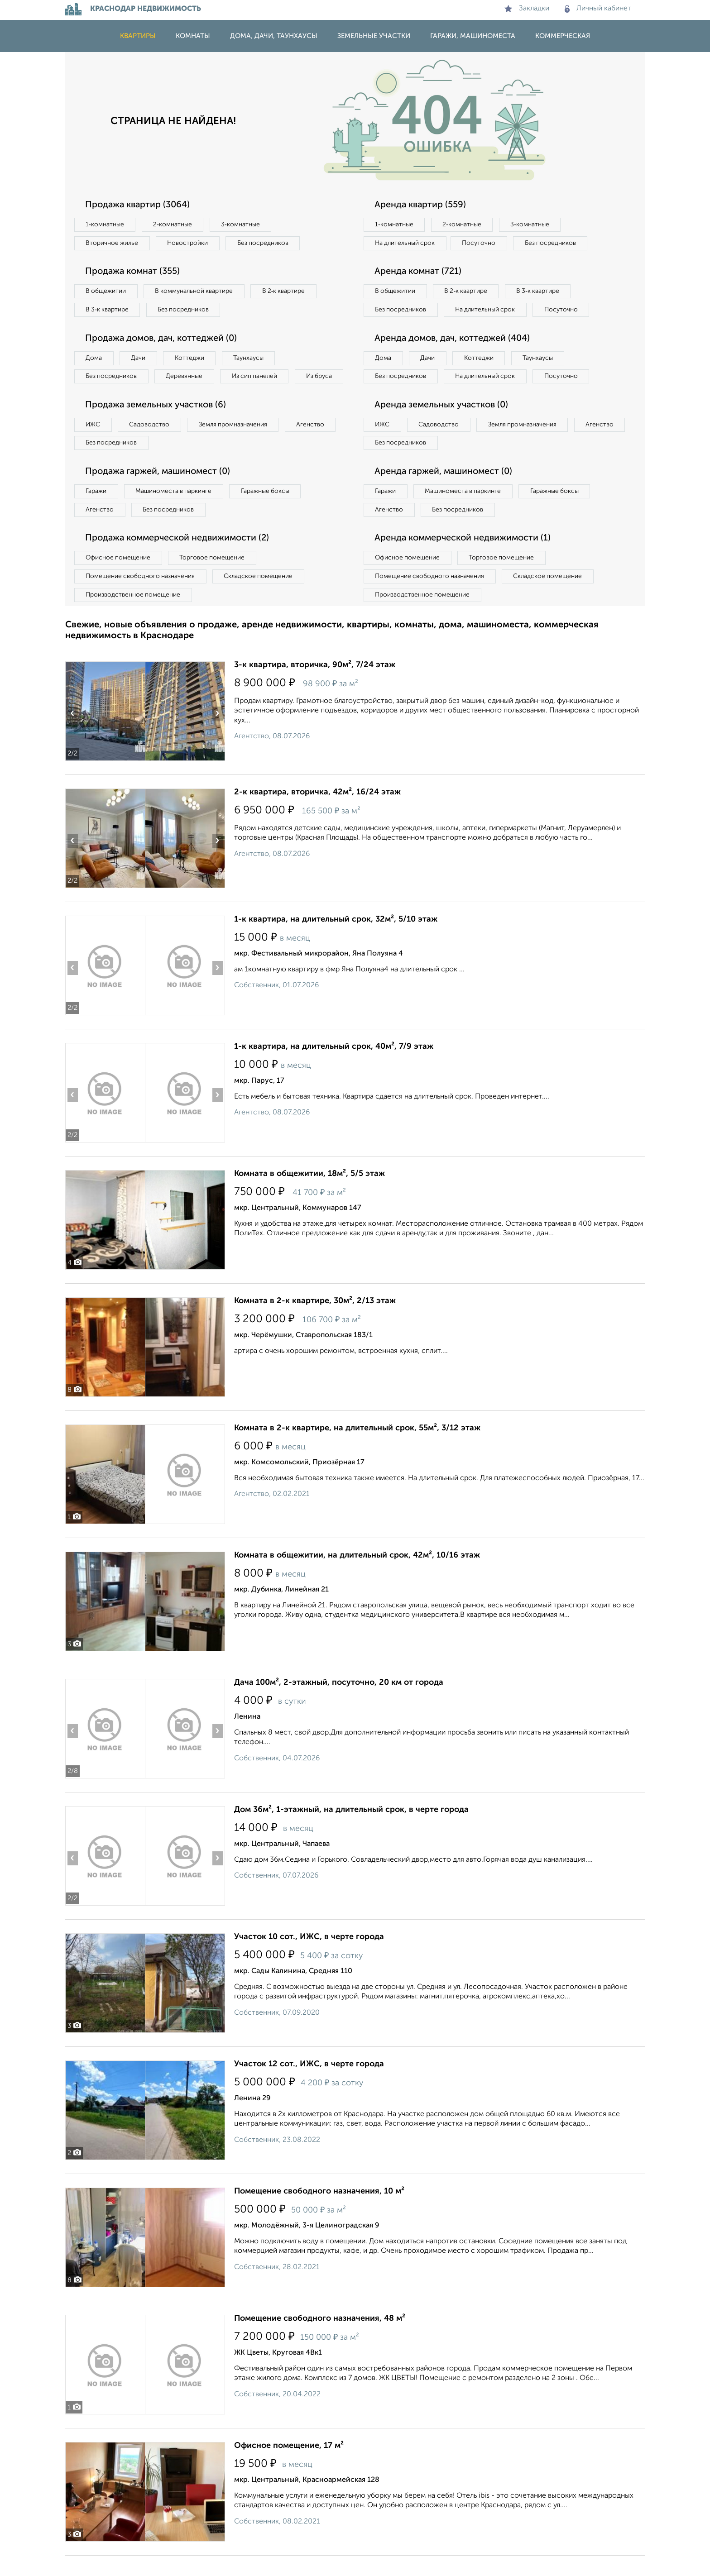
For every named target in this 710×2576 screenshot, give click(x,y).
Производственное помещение (133, 615)
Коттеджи (191, 358)
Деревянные (186, 377)
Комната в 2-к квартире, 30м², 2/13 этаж (315, 1321)
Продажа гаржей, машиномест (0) (160, 491)
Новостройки (189, 243)
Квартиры (138, 36)
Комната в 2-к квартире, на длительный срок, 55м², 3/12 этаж (357, 1448)
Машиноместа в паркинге (175, 511)
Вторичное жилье (112, 243)
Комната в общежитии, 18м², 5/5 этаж (309, 1194)
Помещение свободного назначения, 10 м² (319, 2212)
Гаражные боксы (268, 511)
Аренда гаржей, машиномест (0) (445, 491)
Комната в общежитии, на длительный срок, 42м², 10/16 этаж (357, 1576)
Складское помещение (260, 596)
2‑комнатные (173, 224)
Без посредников (265, 243)
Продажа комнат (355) (134, 272)
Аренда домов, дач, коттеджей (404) (454, 357)
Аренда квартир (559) (421, 205)
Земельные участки (373, 36)
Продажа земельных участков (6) (157, 424)
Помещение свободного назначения (141, 596)
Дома (94, 358)
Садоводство (151, 444)
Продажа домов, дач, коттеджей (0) (163, 339)
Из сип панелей (257, 377)
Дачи (139, 358)
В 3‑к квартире (108, 310)
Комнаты (193, 36)
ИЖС (93, 444)
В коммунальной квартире (196, 291)
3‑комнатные (242, 224)
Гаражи (96, 511)
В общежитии (106, 291)
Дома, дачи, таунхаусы (273, 36)
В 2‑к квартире (287, 291)
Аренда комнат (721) (419, 272)
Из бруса (99, 395)
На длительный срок (405, 243)
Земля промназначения (235, 444)
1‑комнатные (105, 224)
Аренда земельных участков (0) (442, 424)
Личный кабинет (598, 8)
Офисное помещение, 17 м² (289, 2466)
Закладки (526, 8)
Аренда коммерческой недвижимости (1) (464, 558)
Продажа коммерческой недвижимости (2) (179, 558)
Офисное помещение (119, 578)
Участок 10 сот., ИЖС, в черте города (309, 1957)
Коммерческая (562, 36)
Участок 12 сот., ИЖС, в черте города (309, 2084)
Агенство (314, 444)
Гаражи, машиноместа (472, 36)
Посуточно (481, 243)
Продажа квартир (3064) (139, 205)
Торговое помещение (215, 578)
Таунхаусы (251, 358)
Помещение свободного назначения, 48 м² (319, 2339)
